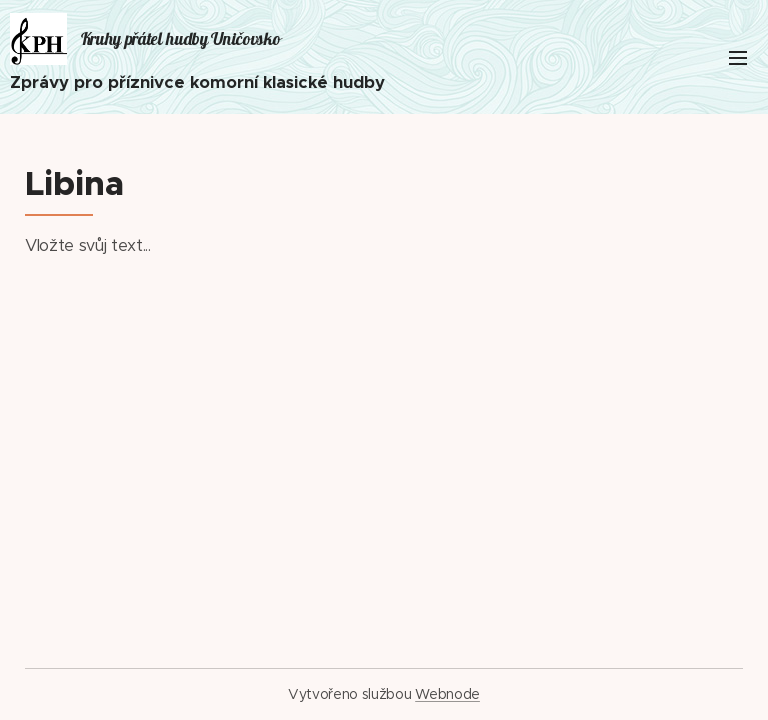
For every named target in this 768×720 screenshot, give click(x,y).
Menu (738, 58)
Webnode (447, 694)
